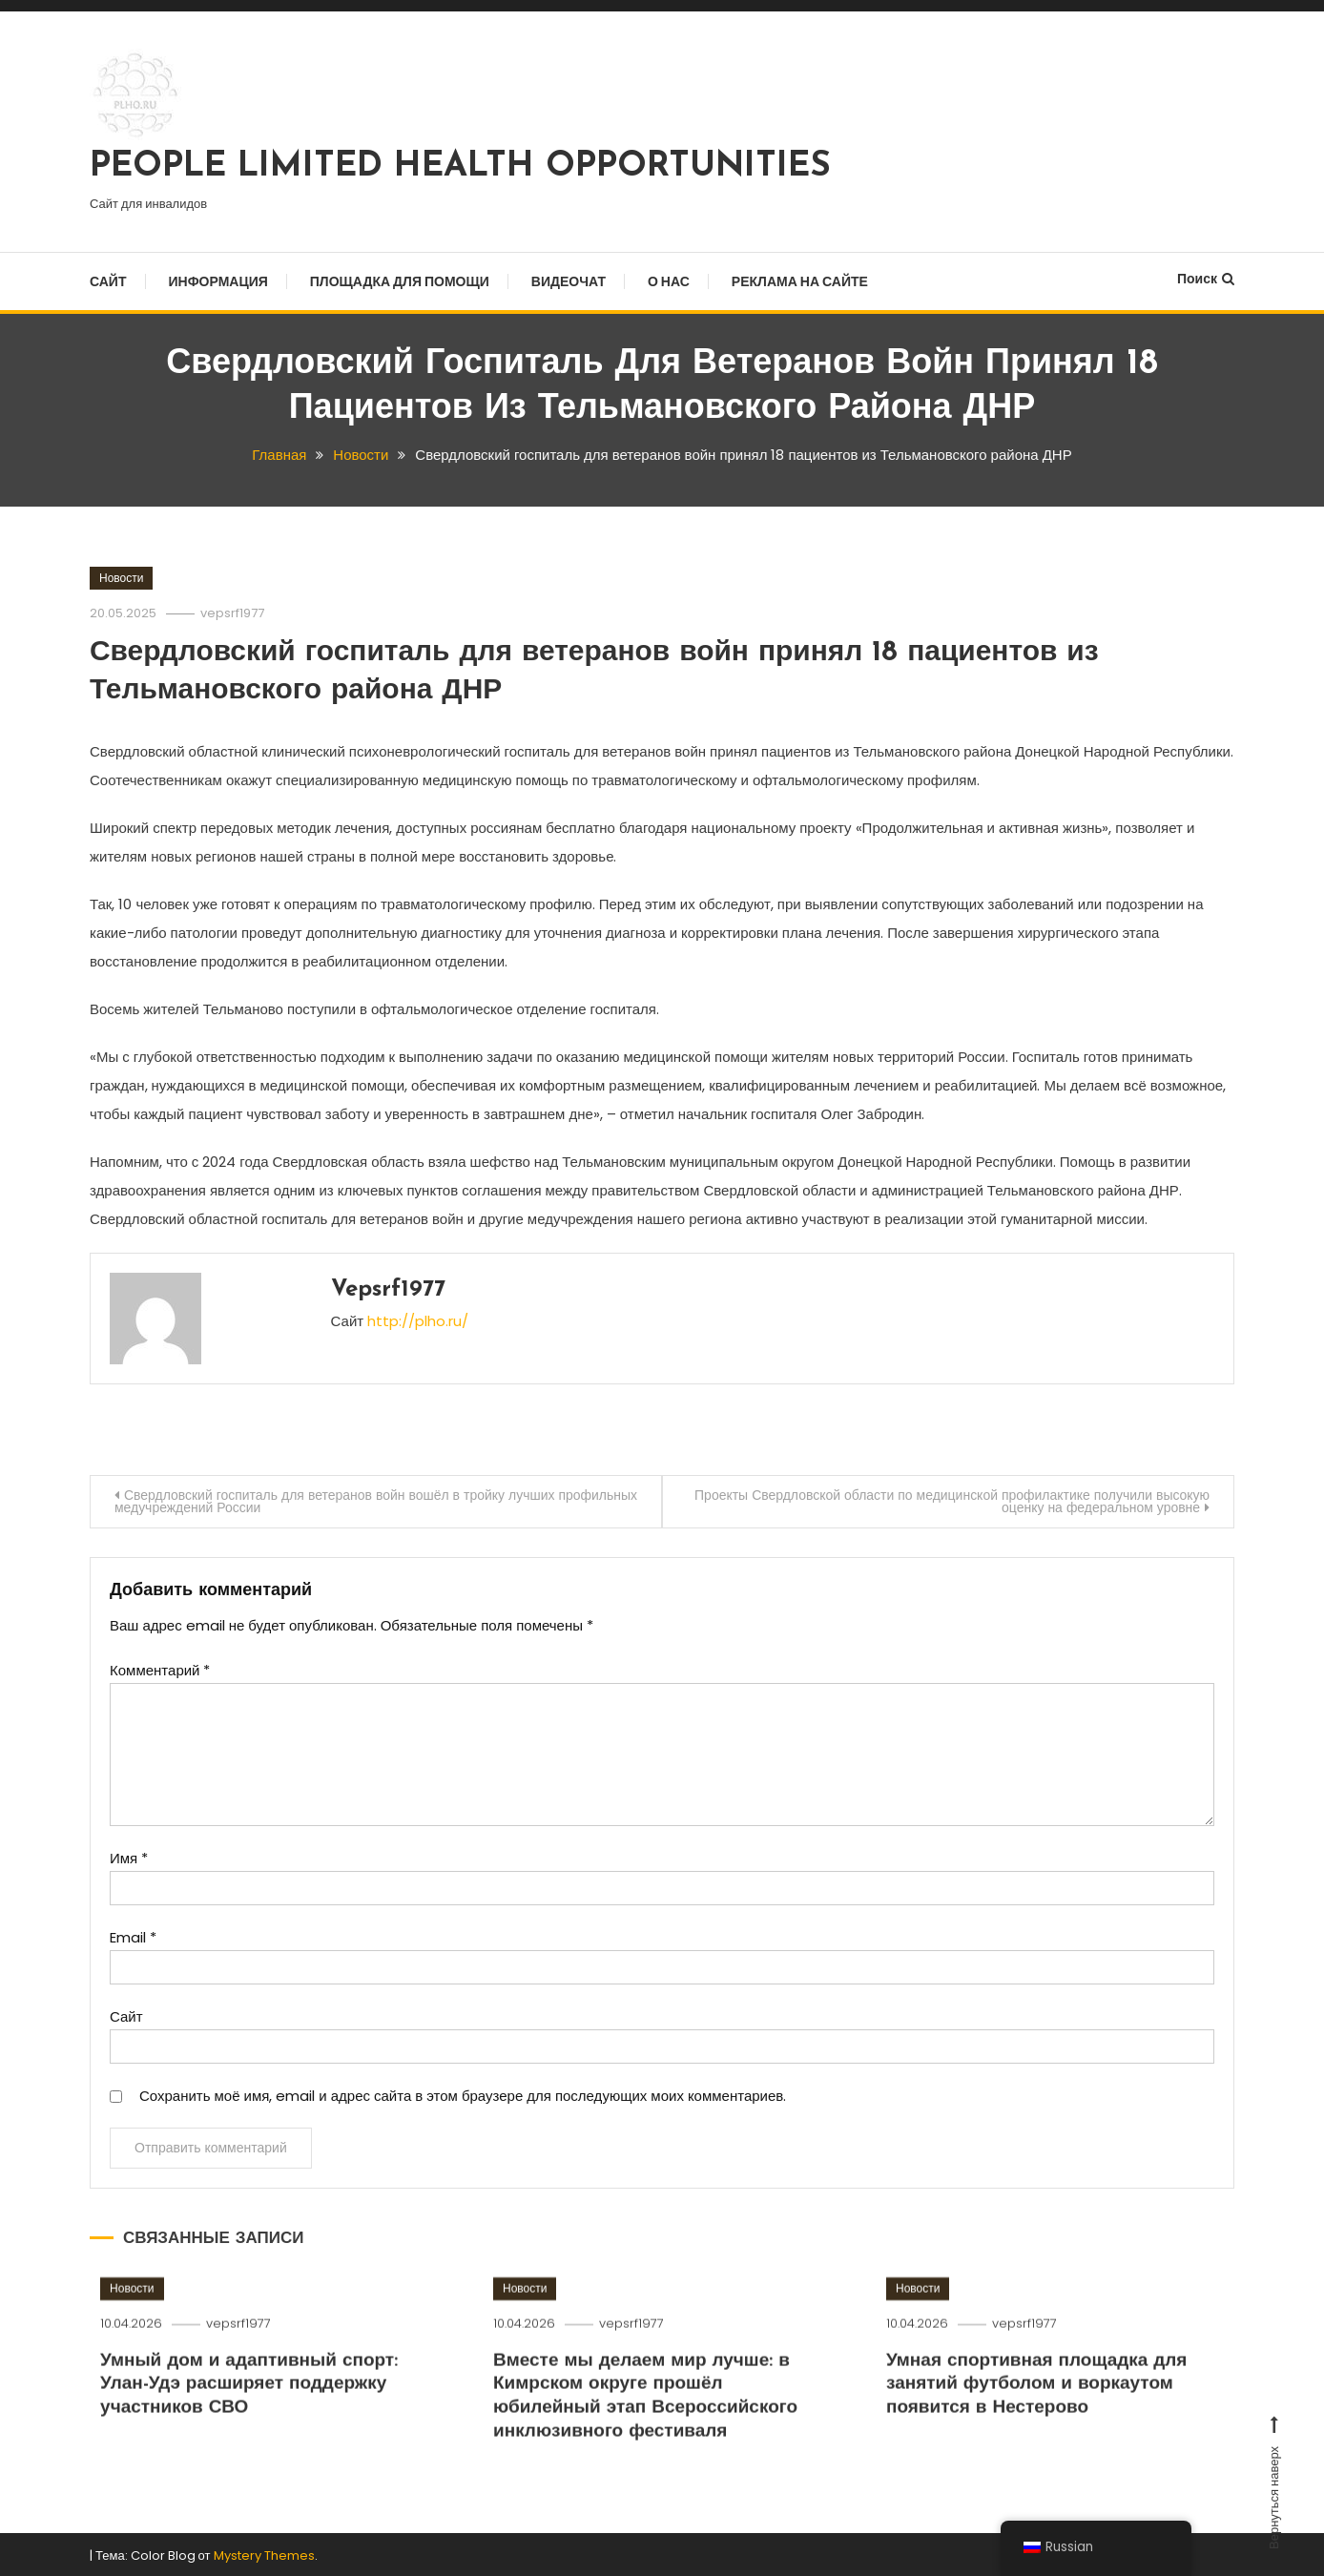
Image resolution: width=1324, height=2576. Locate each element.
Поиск (1205, 278)
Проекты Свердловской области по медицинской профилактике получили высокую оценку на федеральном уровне (951, 1498)
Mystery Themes (264, 2554)
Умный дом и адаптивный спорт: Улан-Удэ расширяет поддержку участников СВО (249, 2432)
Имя (129, 1855)
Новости (121, 577)
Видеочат (568, 281)
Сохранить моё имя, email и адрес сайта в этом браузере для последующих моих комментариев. (462, 2093)
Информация (218, 281)
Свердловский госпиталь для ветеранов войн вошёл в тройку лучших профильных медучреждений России (334, 1498)
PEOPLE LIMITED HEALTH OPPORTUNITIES (460, 167)
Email (133, 1934)
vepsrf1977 (232, 612)
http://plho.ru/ (417, 1317)
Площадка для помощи (399, 281)
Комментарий (160, 1667)
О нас (669, 281)
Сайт (108, 281)
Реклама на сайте (800, 281)
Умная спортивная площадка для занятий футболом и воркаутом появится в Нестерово (1037, 2432)
